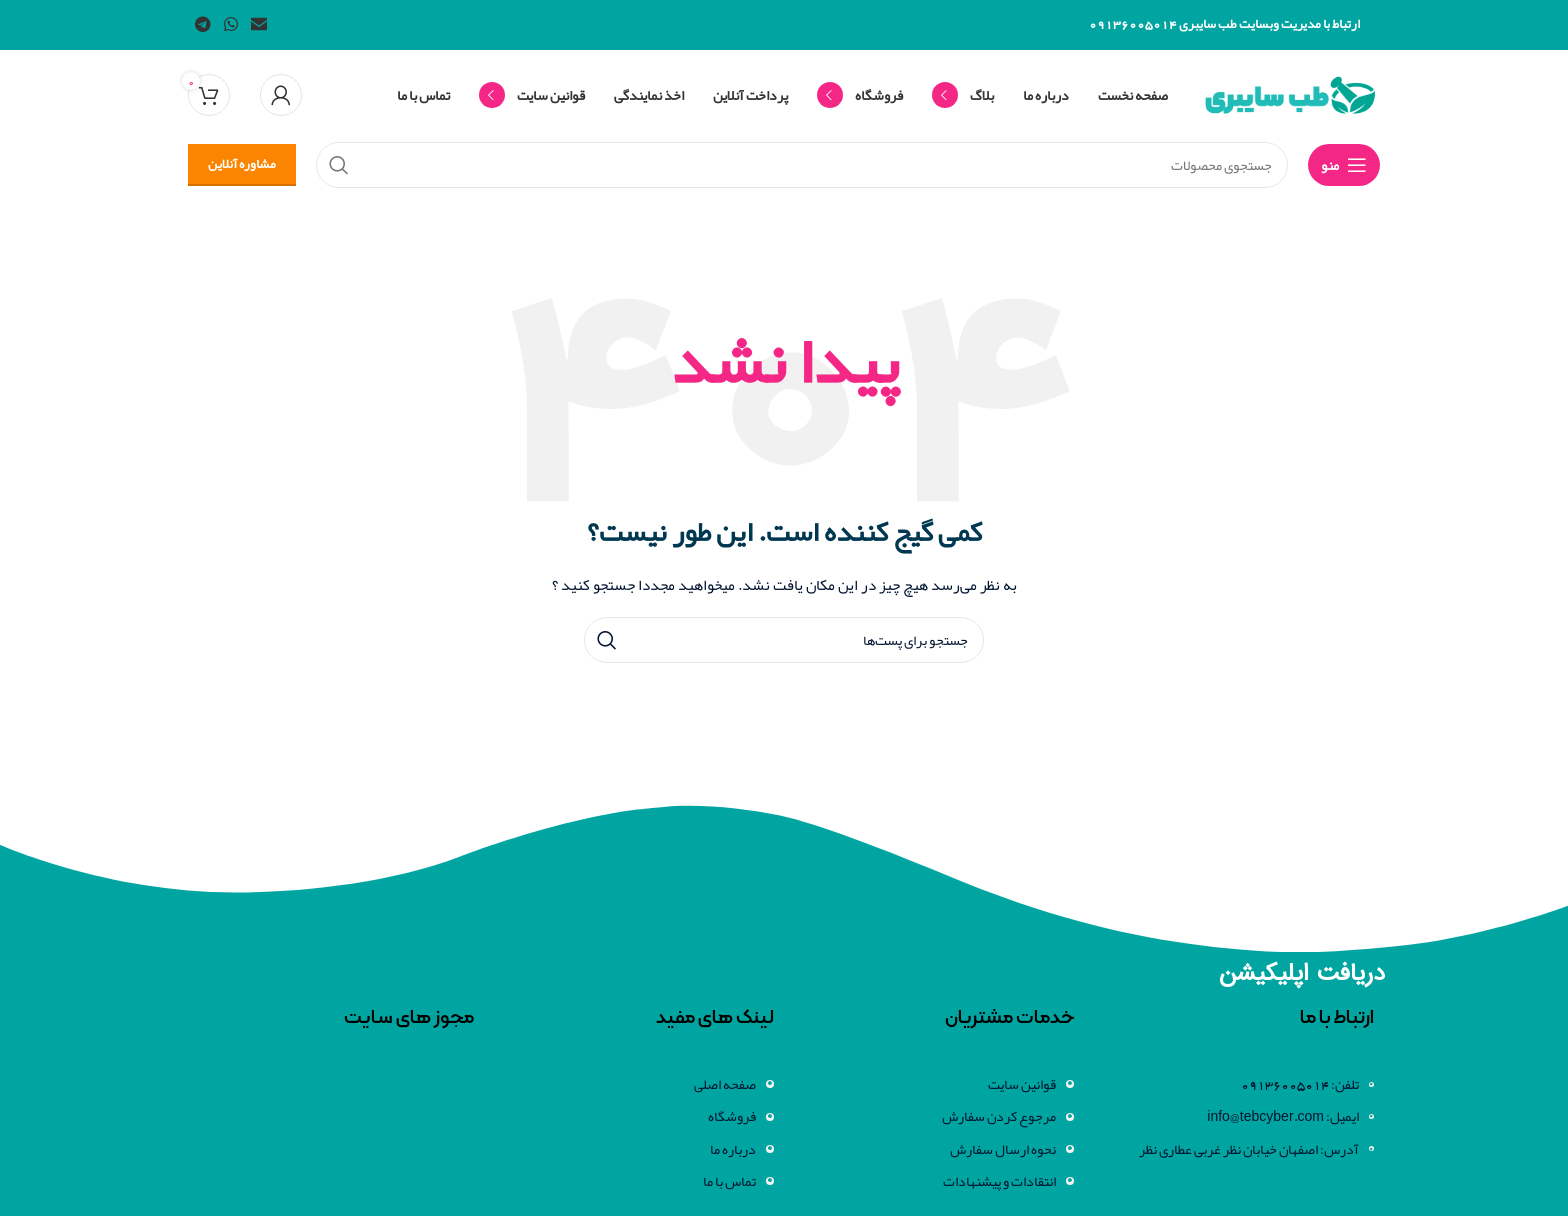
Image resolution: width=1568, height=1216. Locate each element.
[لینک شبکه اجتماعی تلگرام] (202, 24)
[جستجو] (784, 640)
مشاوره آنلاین (242, 164)
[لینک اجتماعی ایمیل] (259, 24)
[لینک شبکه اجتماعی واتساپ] (230, 24)
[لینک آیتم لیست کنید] (1234, 1116)
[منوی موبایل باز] (1344, 165)
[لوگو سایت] (1290, 99)
